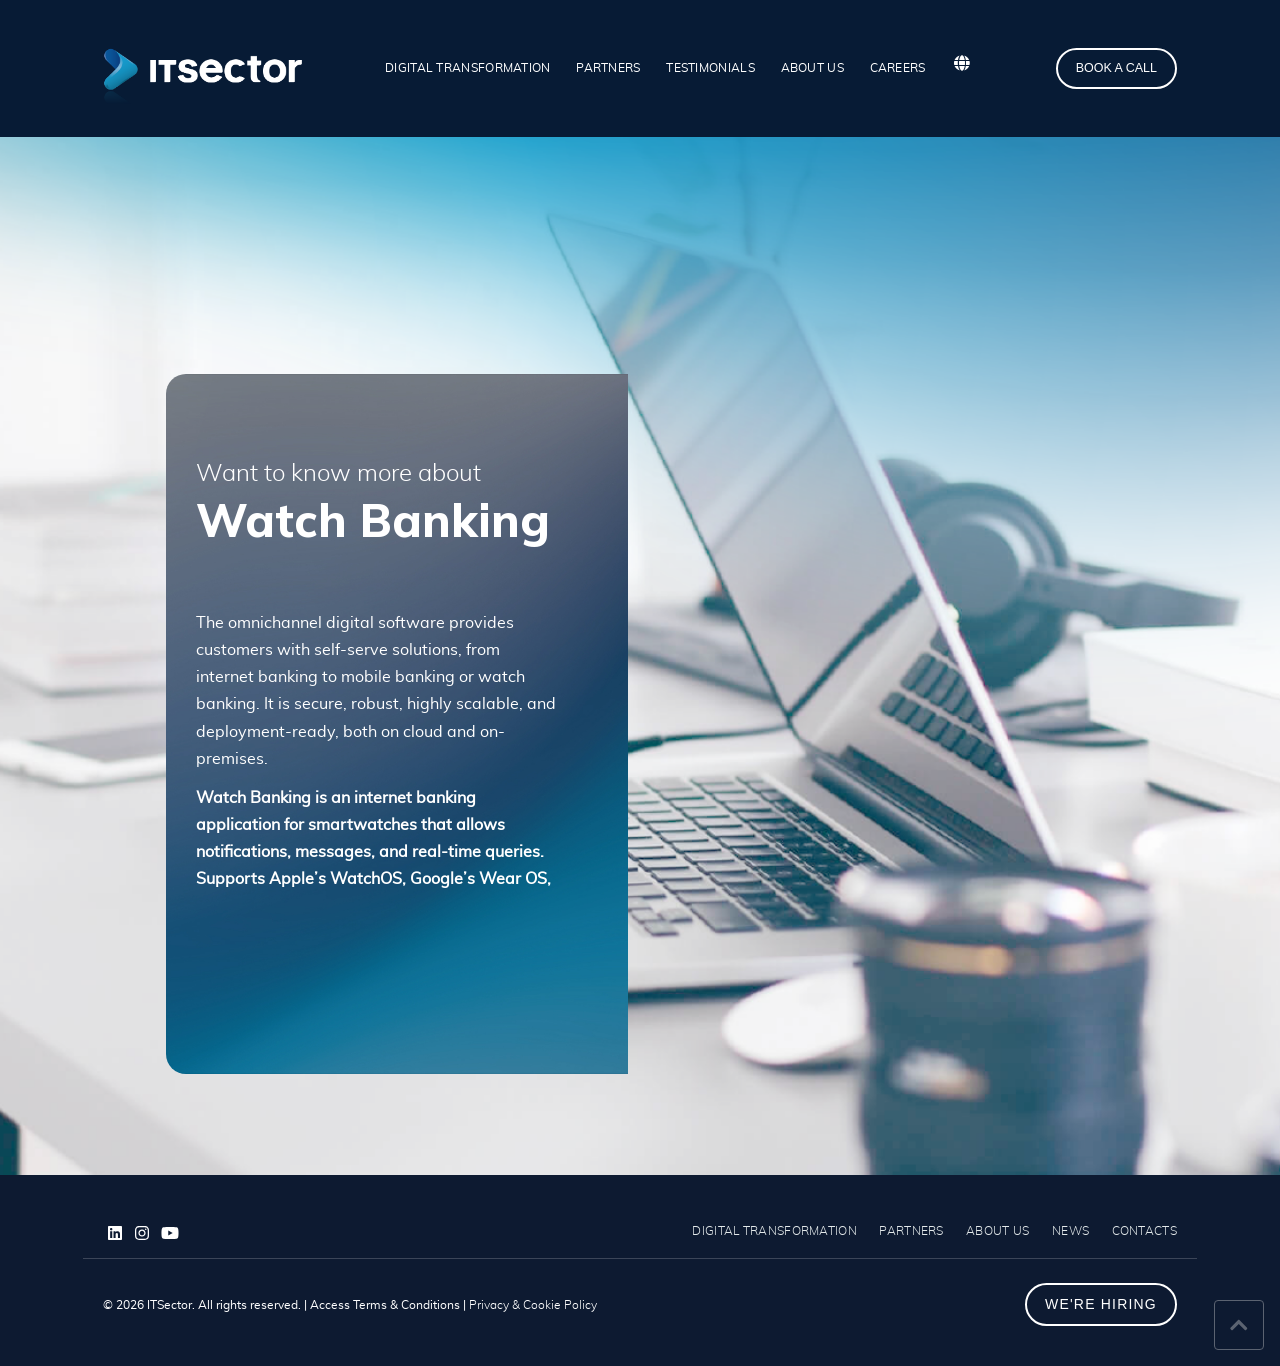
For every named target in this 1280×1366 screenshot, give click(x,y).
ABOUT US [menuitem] (812, 68)
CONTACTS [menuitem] (1144, 1231)
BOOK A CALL (1116, 68)
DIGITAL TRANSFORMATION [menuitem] (468, 68)
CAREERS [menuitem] (898, 68)
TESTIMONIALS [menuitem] (710, 68)
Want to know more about (338, 474)
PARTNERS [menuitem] (608, 68)
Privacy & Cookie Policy (533, 1305)
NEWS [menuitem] (1070, 1231)
